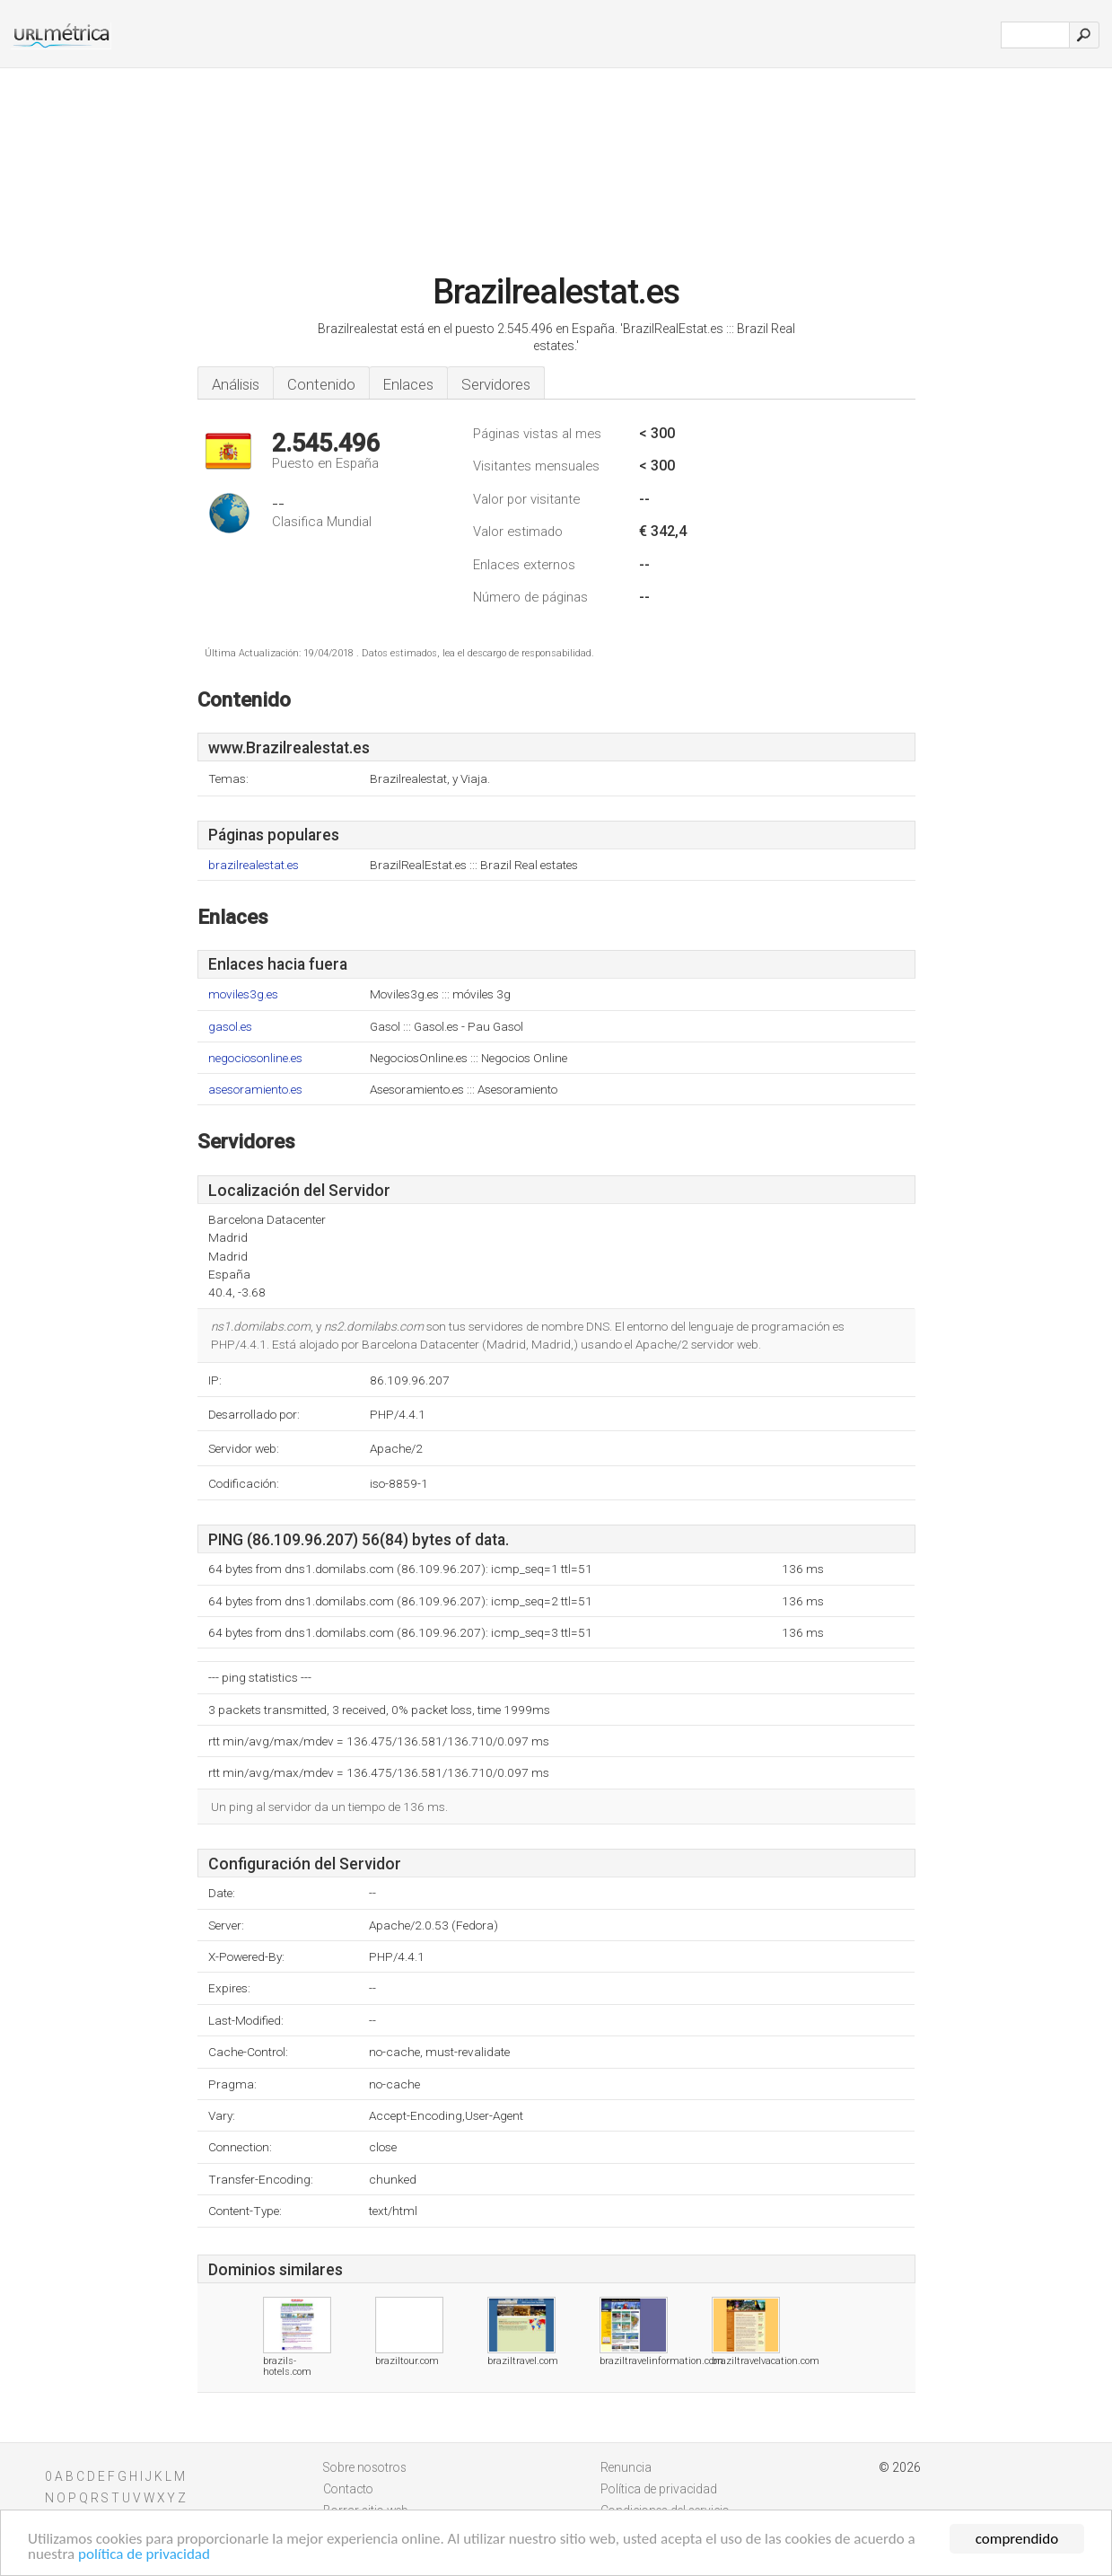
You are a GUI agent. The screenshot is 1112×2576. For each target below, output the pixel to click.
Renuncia (626, 2467)
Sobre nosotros (365, 2467)
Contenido (321, 384)
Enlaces (408, 384)
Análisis (235, 384)
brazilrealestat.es (253, 865)
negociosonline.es (255, 1058)
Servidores (495, 384)
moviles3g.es (243, 994)
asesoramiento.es (255, 1089)
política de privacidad (144, 2555)
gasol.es (230, 1026)
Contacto (348, 2489)
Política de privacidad (658, 2489)
